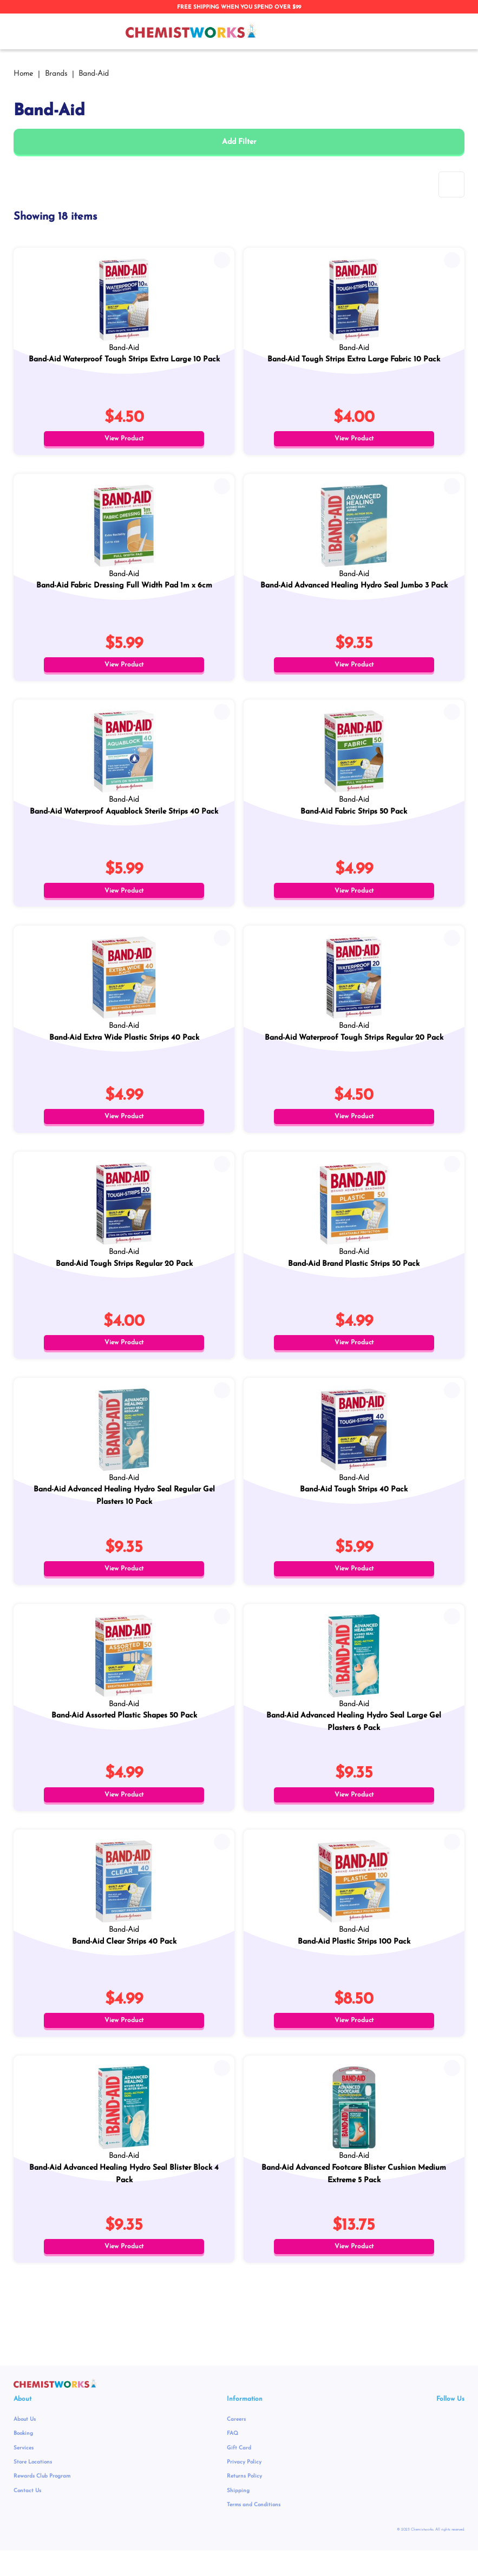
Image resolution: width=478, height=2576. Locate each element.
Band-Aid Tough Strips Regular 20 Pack (124, 1275)
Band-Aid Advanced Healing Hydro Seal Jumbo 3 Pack (354, 588)
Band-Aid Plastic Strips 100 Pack (354, 1961)
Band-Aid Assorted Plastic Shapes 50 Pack (124, 1732)
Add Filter (239, 142)
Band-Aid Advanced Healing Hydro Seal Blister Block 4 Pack (124, 2196)
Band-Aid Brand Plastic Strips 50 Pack (354, 1275)
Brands (57, 74)
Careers (236, 2445)
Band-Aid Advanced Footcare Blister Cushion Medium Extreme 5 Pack (353, 2196)
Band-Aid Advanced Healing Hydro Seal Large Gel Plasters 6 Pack (353, 1738)
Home (24, 74)
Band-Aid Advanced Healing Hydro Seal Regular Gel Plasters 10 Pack (124, 1510)
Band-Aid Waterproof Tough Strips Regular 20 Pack (354, 1046)
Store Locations (33, 2488)
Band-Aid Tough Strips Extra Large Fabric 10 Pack (353, 359)
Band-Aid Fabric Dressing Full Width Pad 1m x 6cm (124, 588)
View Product (123, 438)
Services (24, 2473)
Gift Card (239, 2473)
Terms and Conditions (253, 2530)
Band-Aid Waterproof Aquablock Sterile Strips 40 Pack (124, 817)
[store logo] (192, 30)
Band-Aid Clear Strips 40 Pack (124, 1961)
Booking (23, 2459)
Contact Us (27, 2516)
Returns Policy (244, 2502)
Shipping (238, 2516)
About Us (25, 2445)
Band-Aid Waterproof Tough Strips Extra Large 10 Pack (124, 359)
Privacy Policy (244, 2488)
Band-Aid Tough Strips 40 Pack (354, 1504)
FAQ (232, 2459)
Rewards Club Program (42, 2502)
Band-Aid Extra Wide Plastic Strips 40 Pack (124, 1046)
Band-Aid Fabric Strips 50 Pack (353, 817)
